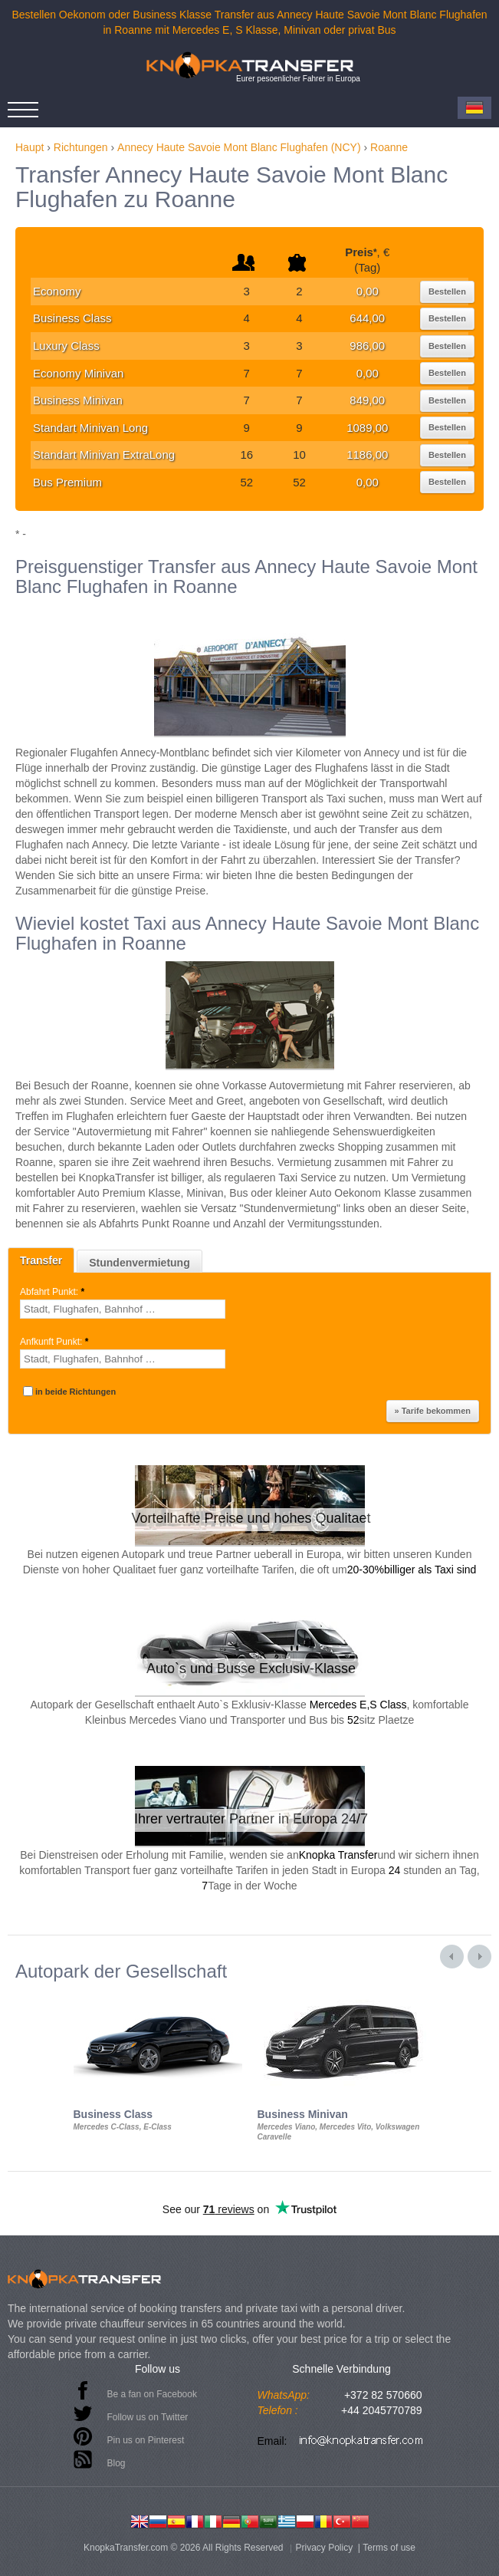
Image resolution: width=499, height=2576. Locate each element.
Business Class (72, 317)
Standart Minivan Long (90, 427)
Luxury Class (66, 345)
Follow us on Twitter (148, 2417)
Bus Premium (67, 482)
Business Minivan (78, 400)
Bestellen (447, 291)
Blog (116, 2463)
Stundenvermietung (139, 1263)
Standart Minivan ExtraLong (104, 454)
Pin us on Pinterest (146, 2440)
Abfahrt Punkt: (53, 1291)
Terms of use (389, 2547)
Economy (57, 291)
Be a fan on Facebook (152, 2394)
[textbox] (122, 1309)
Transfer (41, 1260)
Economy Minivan (78, 373)
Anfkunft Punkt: (55, 1341)
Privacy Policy (324, 2547)
